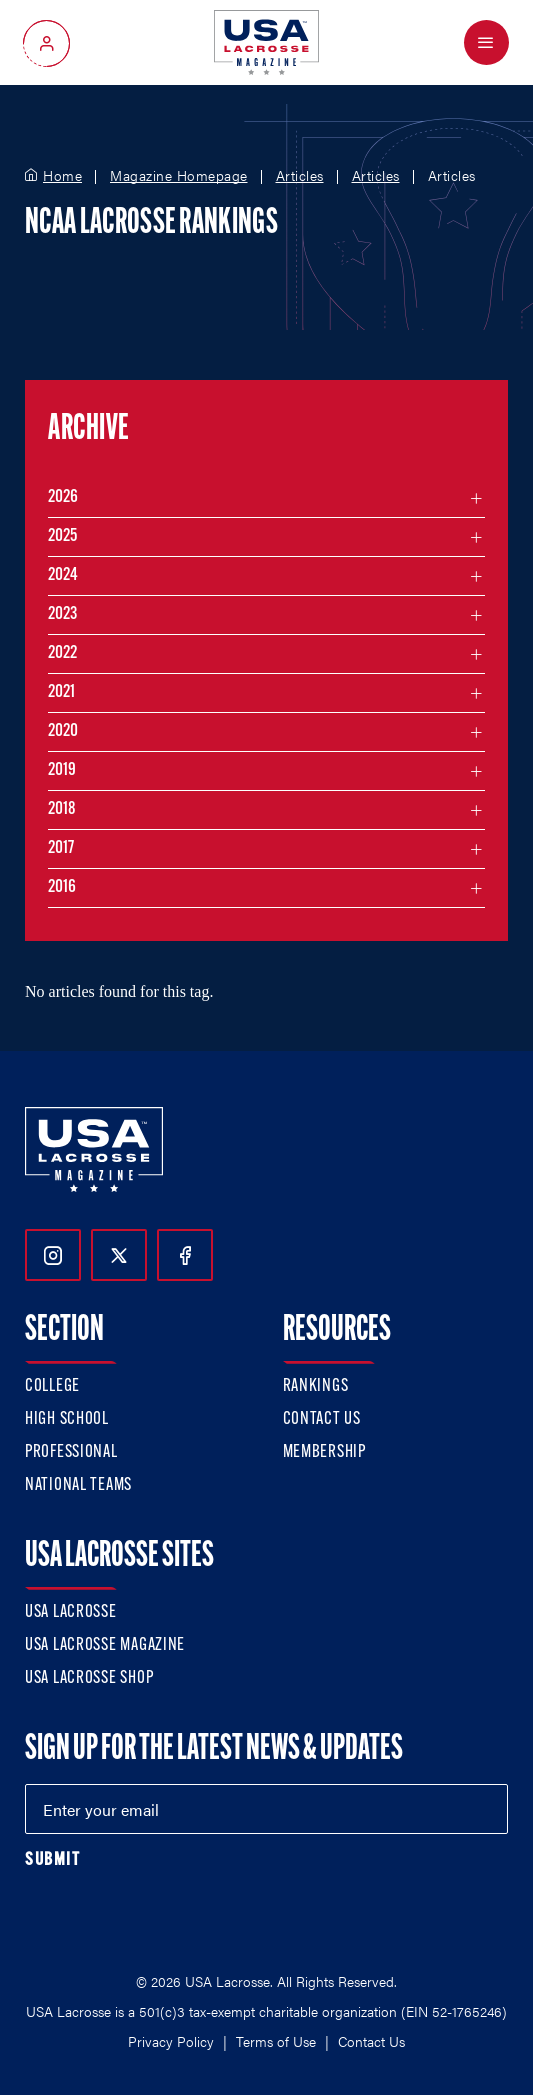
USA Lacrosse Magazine (105, 1645)
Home (62, 176)
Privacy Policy (171, 2041)
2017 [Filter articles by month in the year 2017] (61, 848)
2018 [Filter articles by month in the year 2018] (62, 809)
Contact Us (322, 1419)
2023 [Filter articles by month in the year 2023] (62, 614)
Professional (71, 1452)
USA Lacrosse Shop (89, 1678)
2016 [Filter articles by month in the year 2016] (62, 887)
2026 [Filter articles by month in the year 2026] (63, 497)
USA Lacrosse (71, 1612)
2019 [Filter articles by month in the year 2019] (62, 770)
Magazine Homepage (179, 176)
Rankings (316, 1386)
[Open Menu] (486, 42)
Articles (300, 176)
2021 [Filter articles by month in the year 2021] (61, 692)
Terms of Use (276, 2041)
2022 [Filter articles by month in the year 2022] (62, 653)
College (52, 1386)
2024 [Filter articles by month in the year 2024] (63, 575)
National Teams (78, 1485)
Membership (324, 1452)
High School (67, 1419)
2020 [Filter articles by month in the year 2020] (63, 731)
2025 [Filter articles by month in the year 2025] (62, 536)
